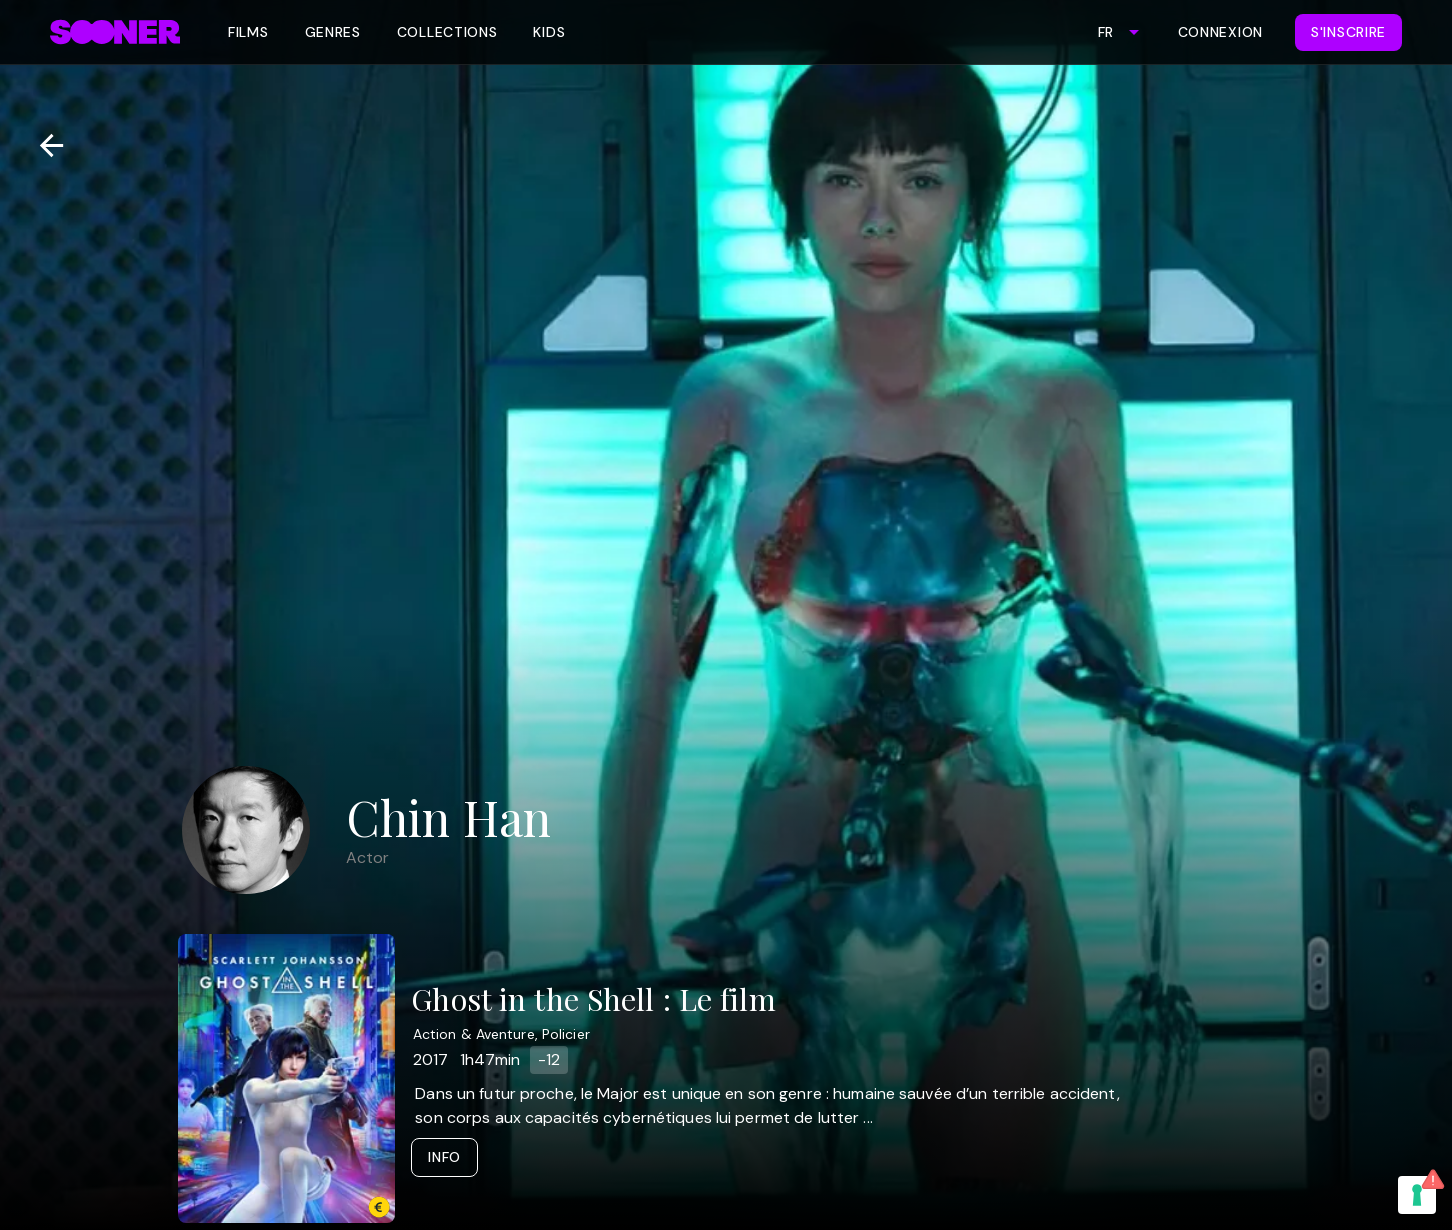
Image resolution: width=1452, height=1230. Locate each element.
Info (444, 1157)
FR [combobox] (1105, 32)
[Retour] (43, 145)
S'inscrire (1348, 32)
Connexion (1220, 32)
